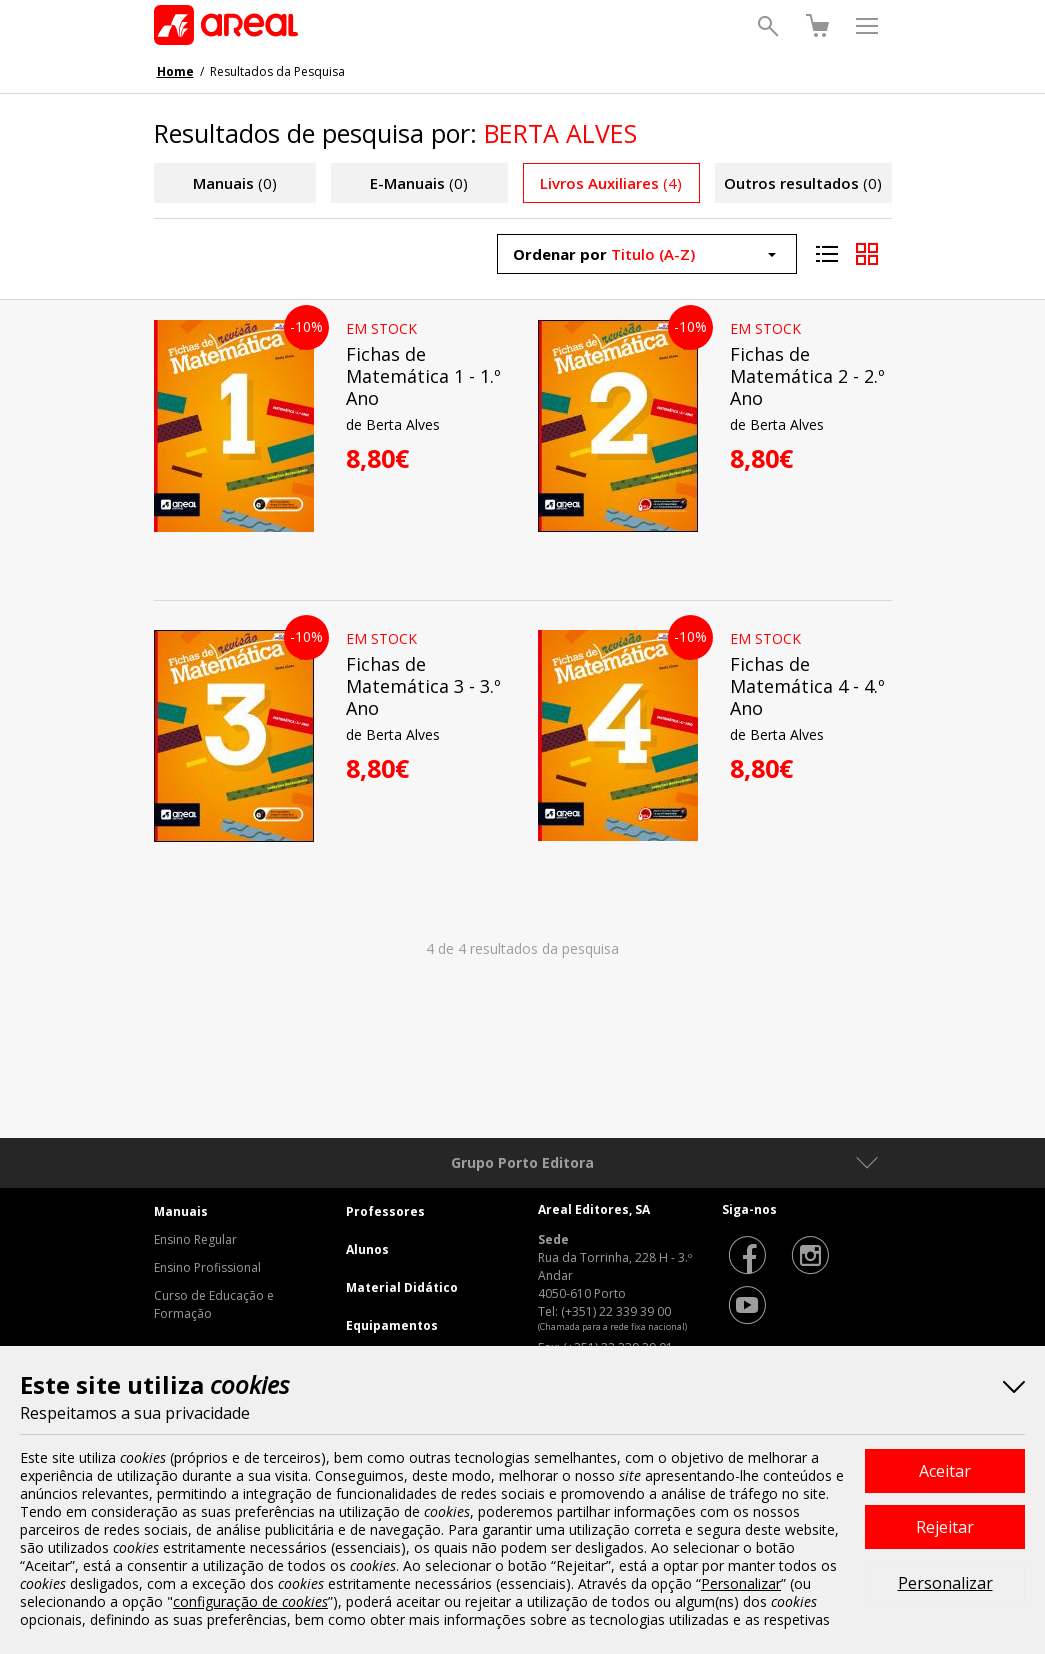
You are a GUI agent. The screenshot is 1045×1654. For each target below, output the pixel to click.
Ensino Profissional (207, 1267)
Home (175, 71)
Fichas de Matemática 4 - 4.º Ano (807, 686)
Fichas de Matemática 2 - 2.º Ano (807, 376)
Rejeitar (945, 1527)
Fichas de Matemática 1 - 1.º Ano (423, 376)
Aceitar (945, 1471)
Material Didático (402, 1287)
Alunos (367, 1249)
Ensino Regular (195, 1239)
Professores (385, 1211)
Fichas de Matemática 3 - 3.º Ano (423, 686)
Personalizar (945, 1583)
